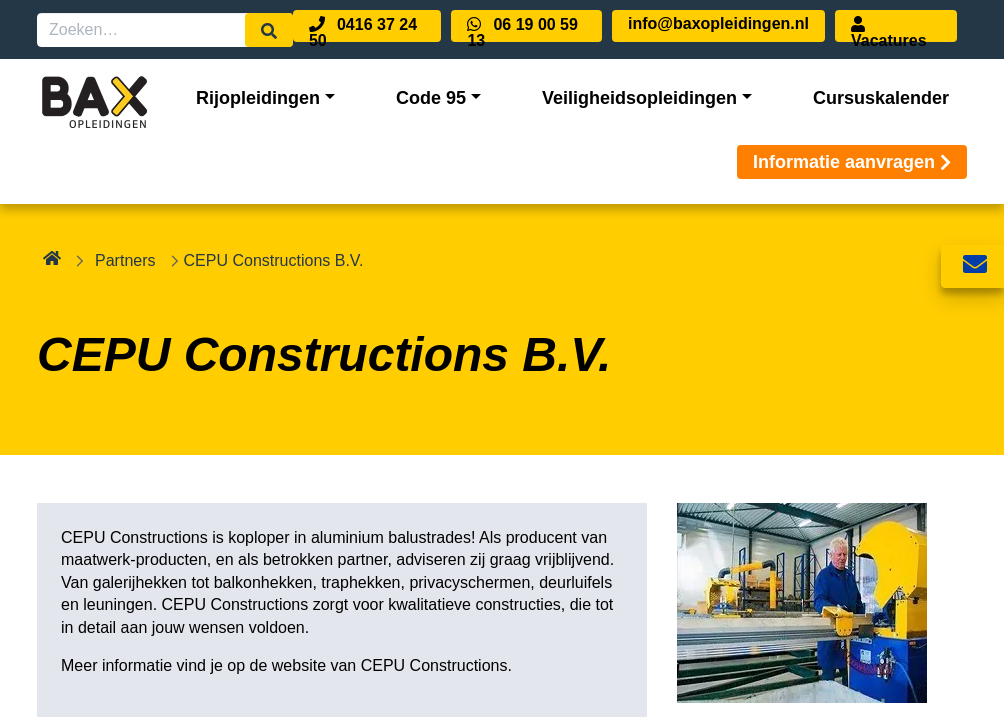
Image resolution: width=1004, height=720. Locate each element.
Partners (125, 260)
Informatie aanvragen (852, 162)
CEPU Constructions (434, 665)
